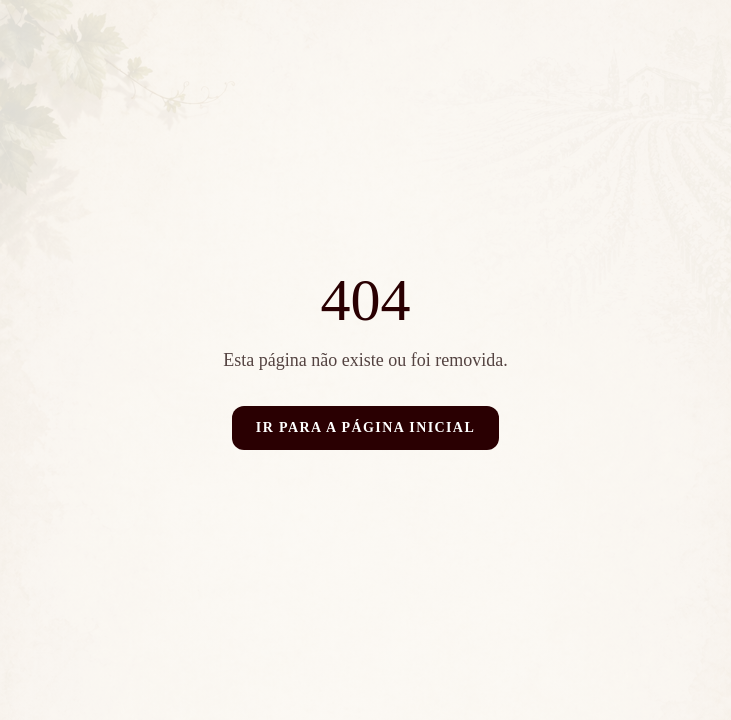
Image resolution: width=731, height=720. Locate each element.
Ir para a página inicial (365, 427)
